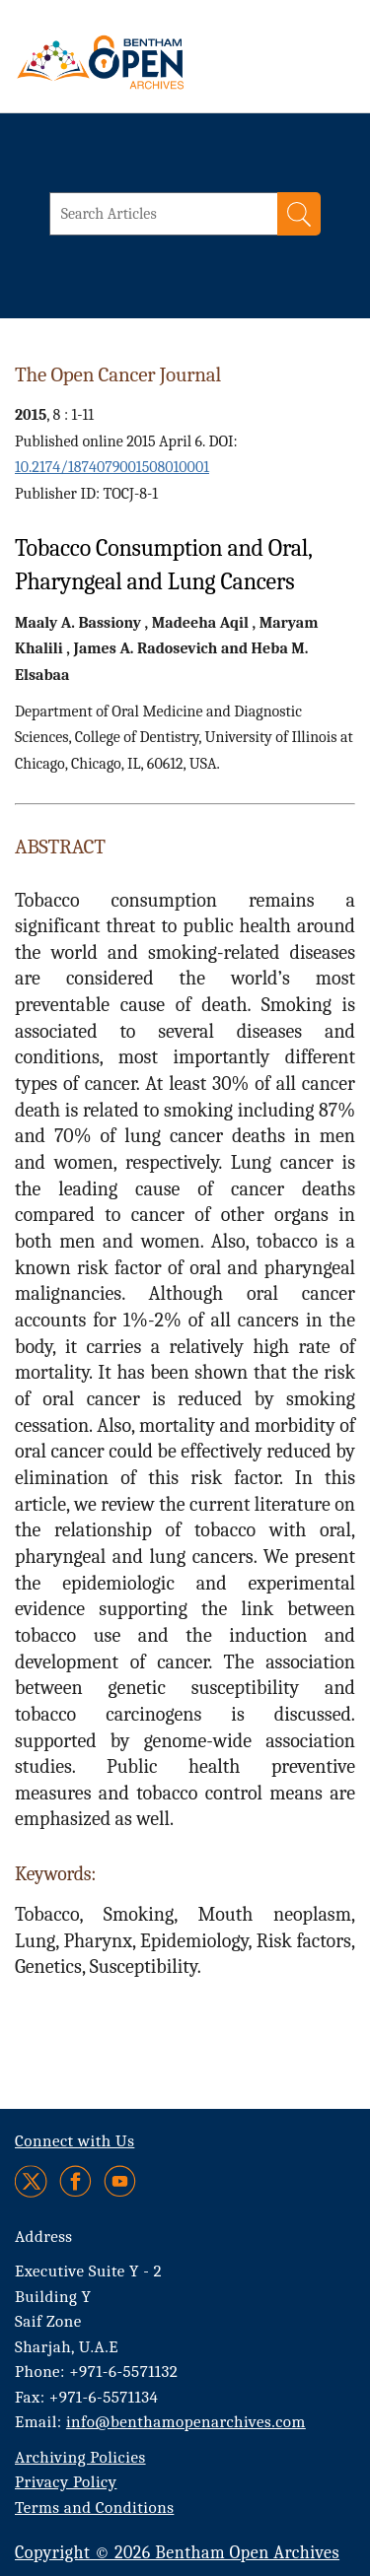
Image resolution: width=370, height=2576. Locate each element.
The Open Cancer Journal (118, 374)
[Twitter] (32, 2181)
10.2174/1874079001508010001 (112, 467)
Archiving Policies (80, 2457)
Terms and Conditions (94, 2507)
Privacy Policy (65, 2482)
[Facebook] (75, 2181)
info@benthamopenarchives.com (186, 2421)
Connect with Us (74, 2141)
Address (44, 2236)
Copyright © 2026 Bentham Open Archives (177, 2552)
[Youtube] (120, 2181)
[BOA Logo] (153, 62)
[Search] (299, 214)
